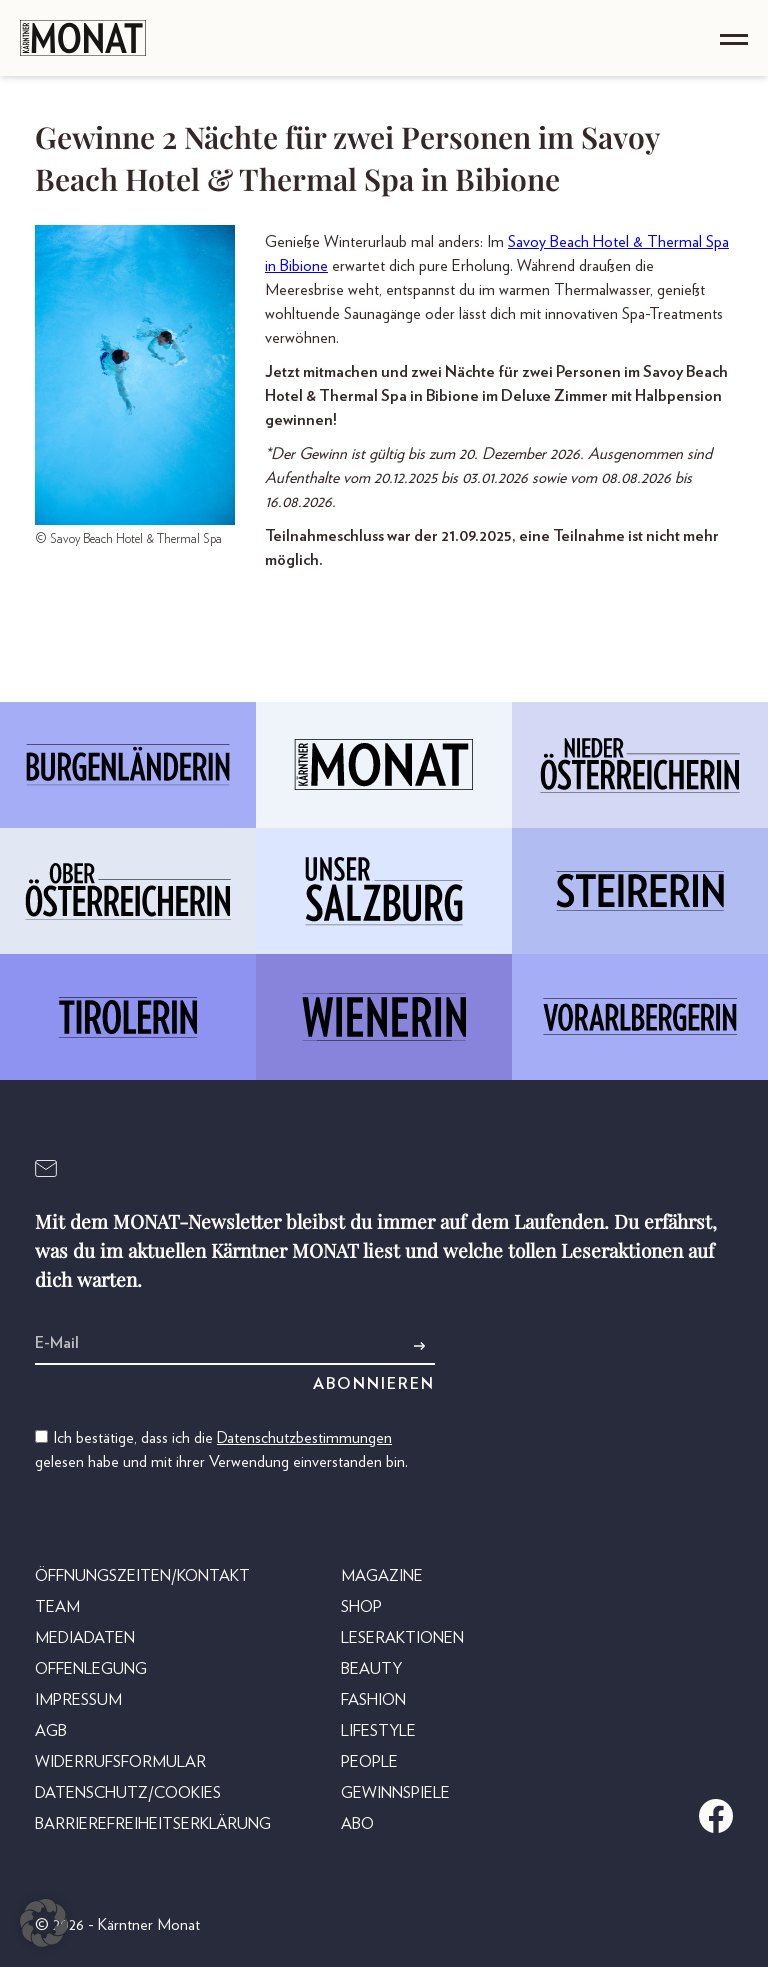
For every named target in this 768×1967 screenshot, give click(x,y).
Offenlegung (91, 1669)
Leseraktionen (402, 1638)
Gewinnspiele (395, 1793)
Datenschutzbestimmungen (304, 1438)
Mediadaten (85, 1638)
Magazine (382, 1576)
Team (57, 1607)
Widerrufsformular (120, 1762)
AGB (51, 1731)
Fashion (373, 1700)
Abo (357, 1824)
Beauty (371, 1669)
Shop (361, 1607)
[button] (44, 1923)
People (369, 1762)
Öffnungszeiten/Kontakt (142, 1576)
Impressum (78, 1700)
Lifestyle (378, 1731)
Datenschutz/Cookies (128, 1793)
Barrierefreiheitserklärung (153, 1824)
